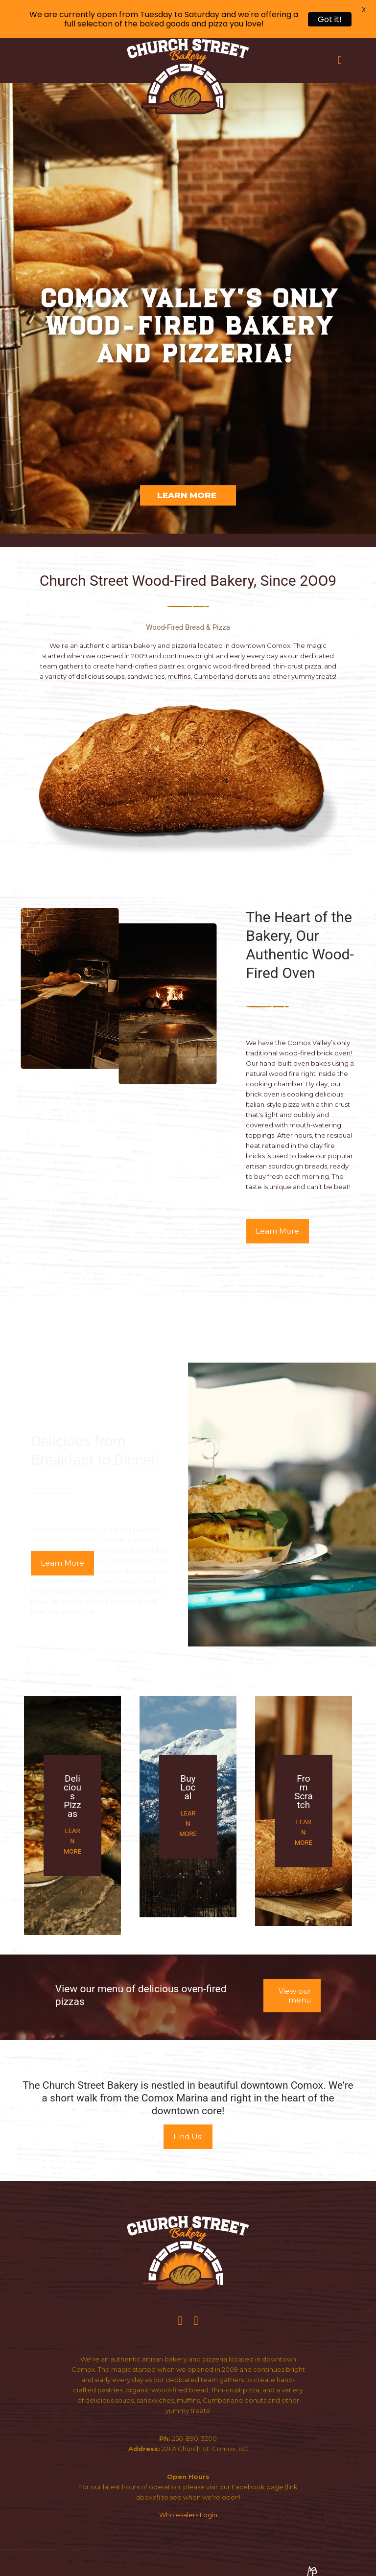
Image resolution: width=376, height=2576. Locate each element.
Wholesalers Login (188, 2515)
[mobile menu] (339, 60)
